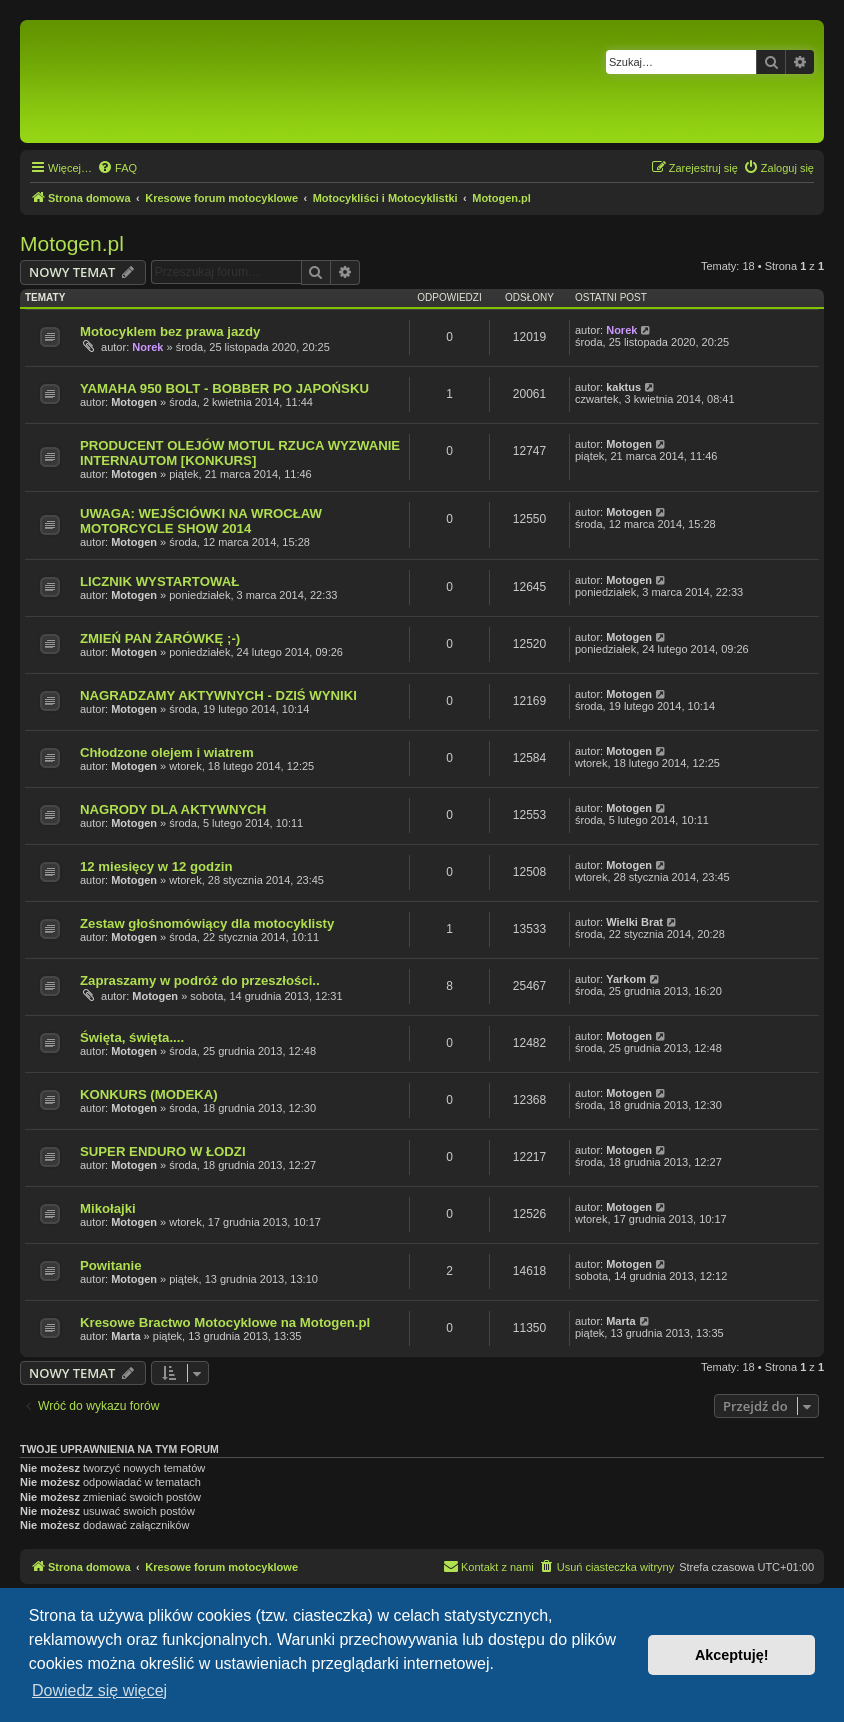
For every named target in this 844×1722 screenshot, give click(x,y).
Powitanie (111, 1265)
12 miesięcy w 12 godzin (156, 866)
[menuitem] (117, 168)
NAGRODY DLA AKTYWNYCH (173, 809)
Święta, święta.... (132, 1037)
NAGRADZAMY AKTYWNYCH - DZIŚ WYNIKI (218, 695)
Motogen (134, 402)
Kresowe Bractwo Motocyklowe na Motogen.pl (225, 1322)
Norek (147, 347)
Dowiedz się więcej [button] (99, 1690)
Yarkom (626, 979)
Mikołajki (108, 1208)
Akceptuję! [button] (732, 1655)
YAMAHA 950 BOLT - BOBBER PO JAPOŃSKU (224, 388)
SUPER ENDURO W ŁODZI (163, 1151)
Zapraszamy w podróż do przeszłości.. (200, 980)
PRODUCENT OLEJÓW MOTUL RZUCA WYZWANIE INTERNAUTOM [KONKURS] (240, 453)
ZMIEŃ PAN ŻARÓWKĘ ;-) (160, 638)
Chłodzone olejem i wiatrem (167, 752)
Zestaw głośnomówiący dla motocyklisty (207, 923)
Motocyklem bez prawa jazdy (170, 331)
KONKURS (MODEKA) (149, 1094)
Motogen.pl (72, 243)
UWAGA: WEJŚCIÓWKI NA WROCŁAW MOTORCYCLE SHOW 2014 (201, 521)
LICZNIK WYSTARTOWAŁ (159, 581)
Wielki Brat (634, 922)
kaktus (623, 387)
